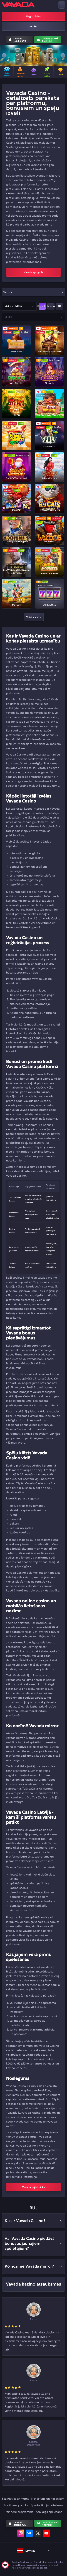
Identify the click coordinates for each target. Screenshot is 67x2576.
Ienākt (33, 26)
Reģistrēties (33, 16)
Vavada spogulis (33, 272)
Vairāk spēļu (33, 617)
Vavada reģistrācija (33, 2187)
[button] (4, 55)
